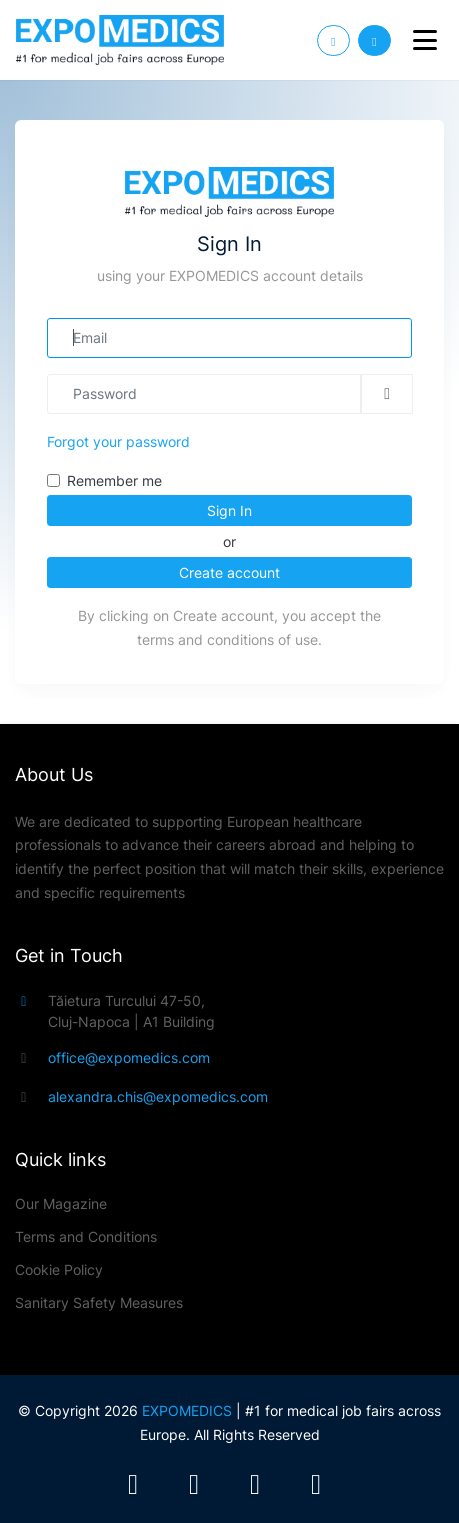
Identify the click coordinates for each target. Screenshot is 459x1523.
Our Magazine (61, 1203)
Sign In (229, 510)
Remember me (114, 480)
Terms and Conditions (86, 1236)
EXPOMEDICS (187, 1410)
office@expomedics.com (129, 1057)
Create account (229, 572)
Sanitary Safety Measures (99, 1302)
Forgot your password (118, 441)
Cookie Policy (59, 1269)
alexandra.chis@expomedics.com (158, 1096)
